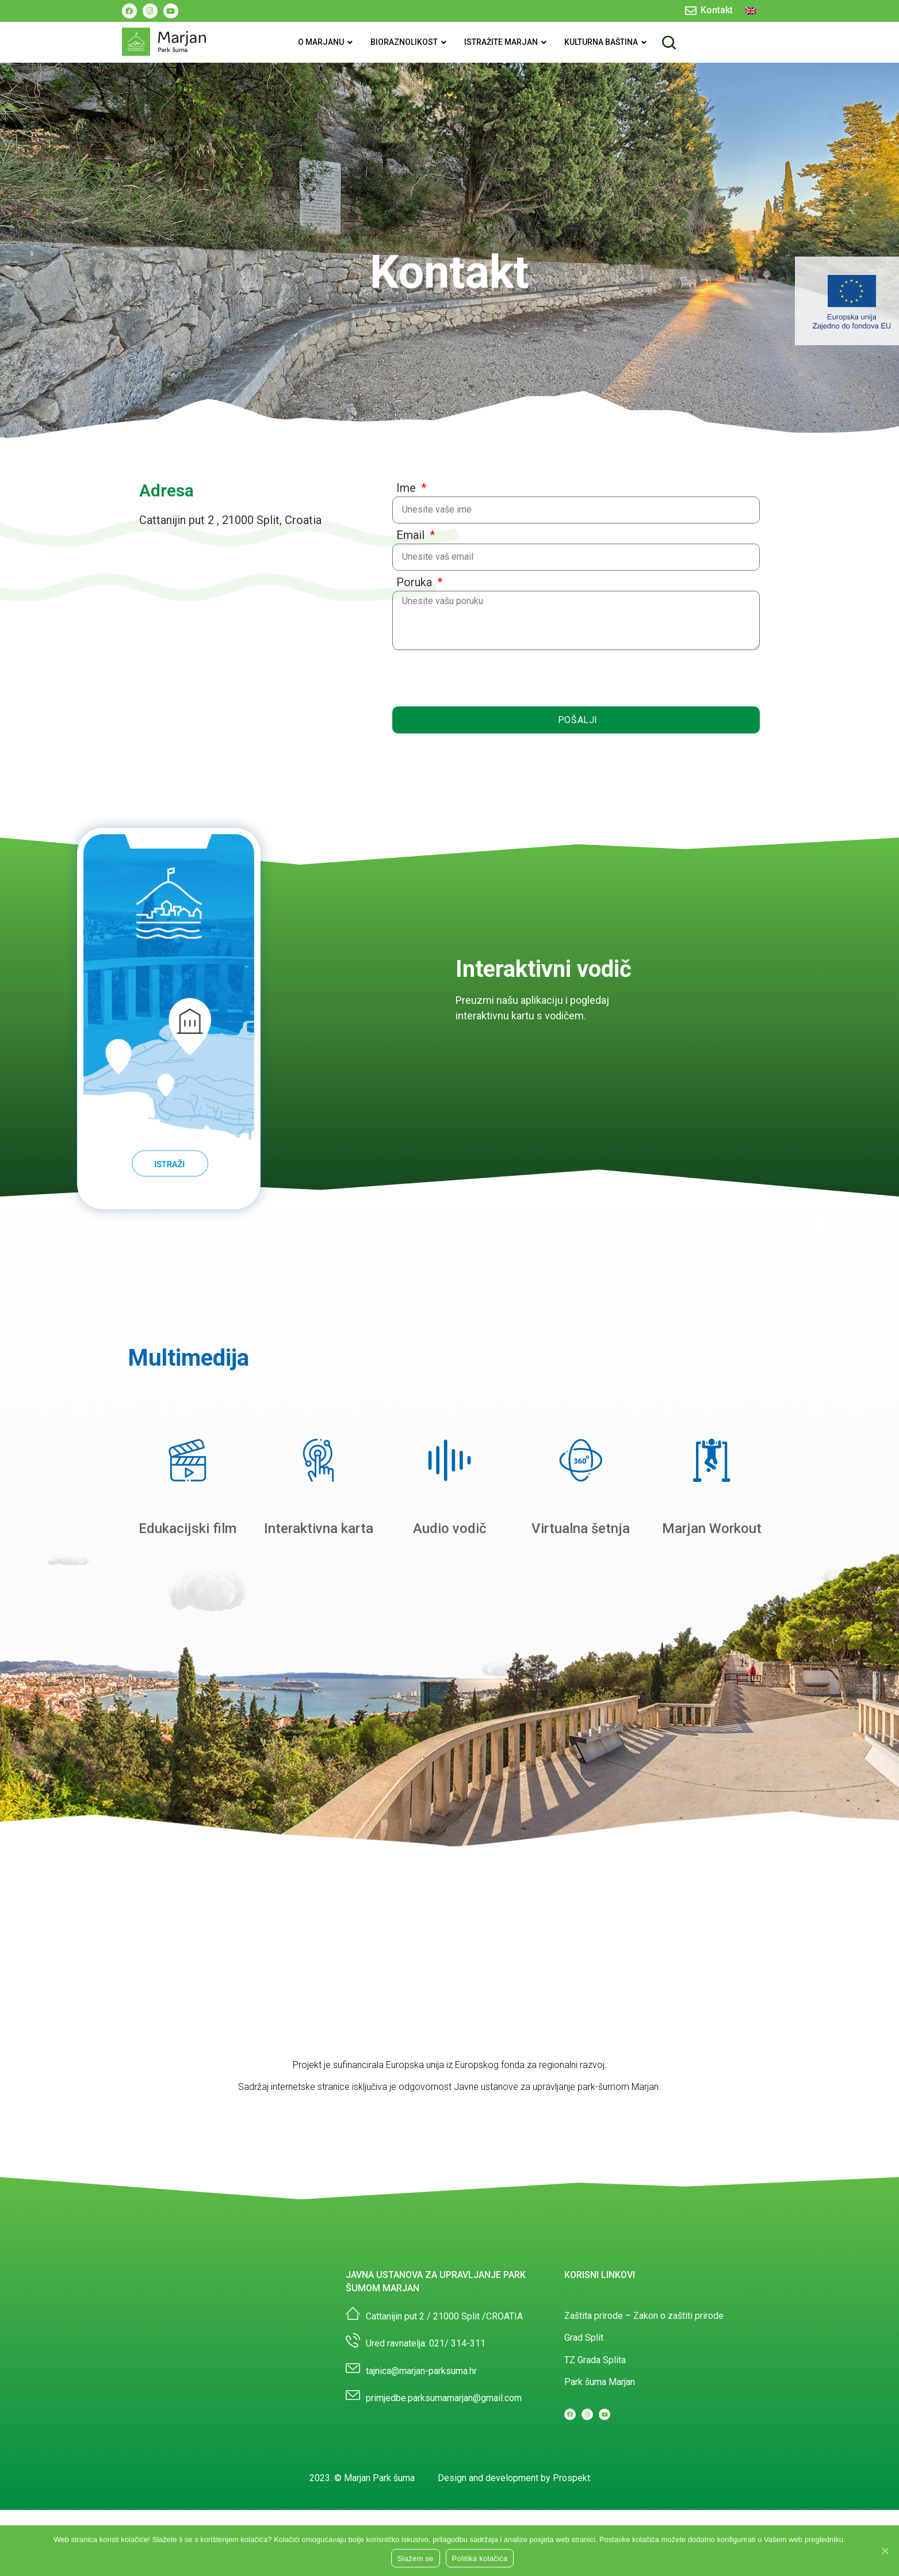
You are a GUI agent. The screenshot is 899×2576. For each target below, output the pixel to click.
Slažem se (415, 2558)
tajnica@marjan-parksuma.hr (421, 2435)
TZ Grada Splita (595, 2425)
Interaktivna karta (318, 1593)
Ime (407, 488)
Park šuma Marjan (599, 2446)
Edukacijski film (187, 1593)
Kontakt (717, 10)
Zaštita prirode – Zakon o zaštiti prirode (644, 2380)
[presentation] (479, 678)
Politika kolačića (480, 2558)
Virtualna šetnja (580, 1593)
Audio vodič (450, 1593)
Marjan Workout (712, 1593)
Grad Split (583, 2402)
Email (411, 535)
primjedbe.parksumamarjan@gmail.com (444, 2462)
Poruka (415, 582)
